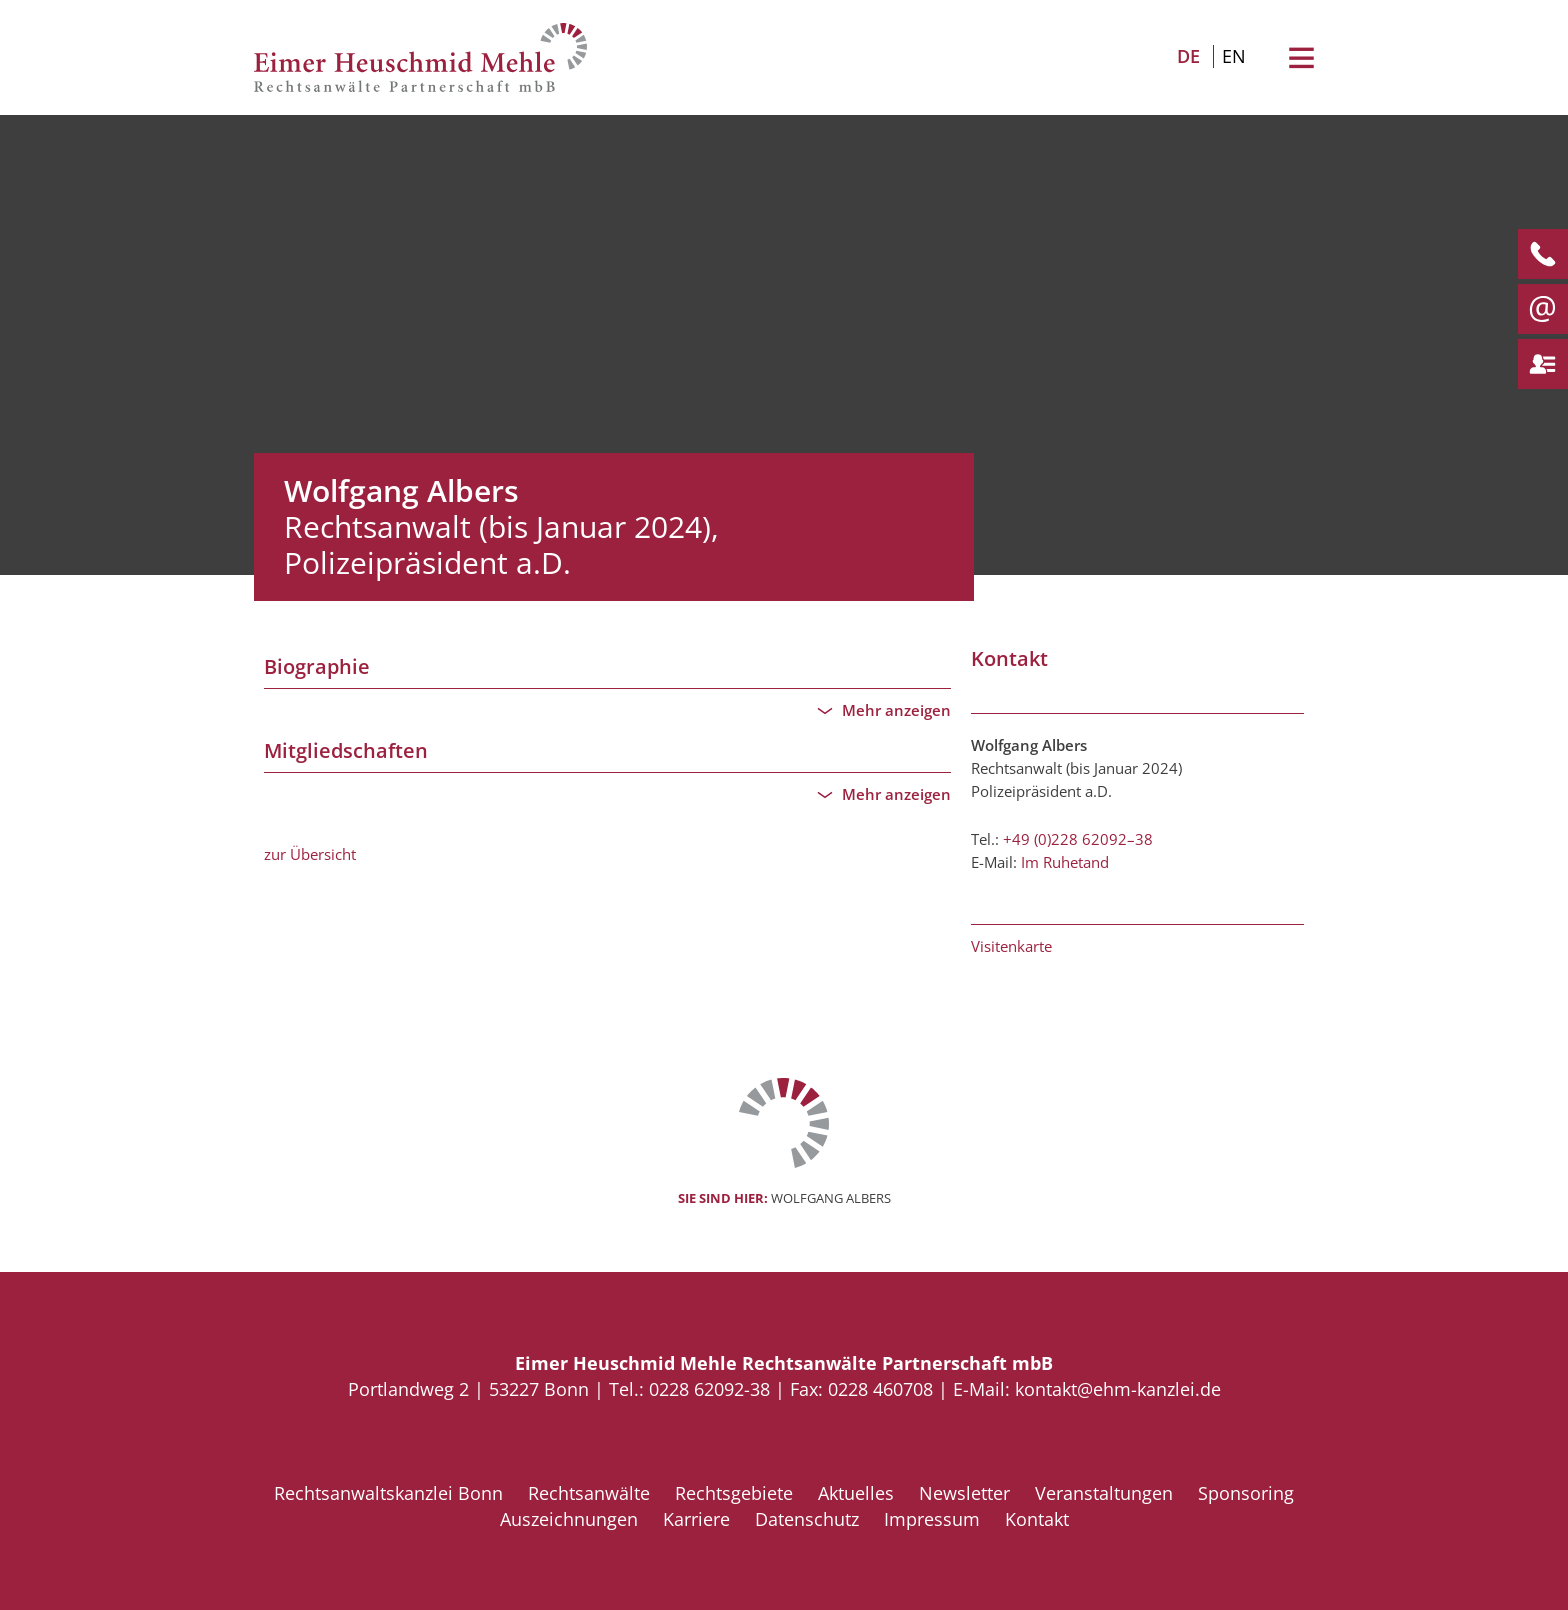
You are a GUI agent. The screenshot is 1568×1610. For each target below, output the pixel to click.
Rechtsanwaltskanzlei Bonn (388, 1493)
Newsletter (964, 1493)
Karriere (696, 1519)
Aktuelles (856, 1493)
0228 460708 (880, 1389)
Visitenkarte (1011, 946)
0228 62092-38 (712, 1389)
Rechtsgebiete (734, 1493)
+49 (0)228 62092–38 (1078, 839)
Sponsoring (1246, 1493)
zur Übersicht (310, 854)
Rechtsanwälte (589, 1493)
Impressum (932, 1519)
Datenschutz (807, 1519)
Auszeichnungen (569, 1519)
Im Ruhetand (1065, 862)
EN (1234, 56)
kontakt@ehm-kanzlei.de (1118, 1389)
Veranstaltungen (1104, 1493)
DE (1188, 56)
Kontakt (1037, 1519)
